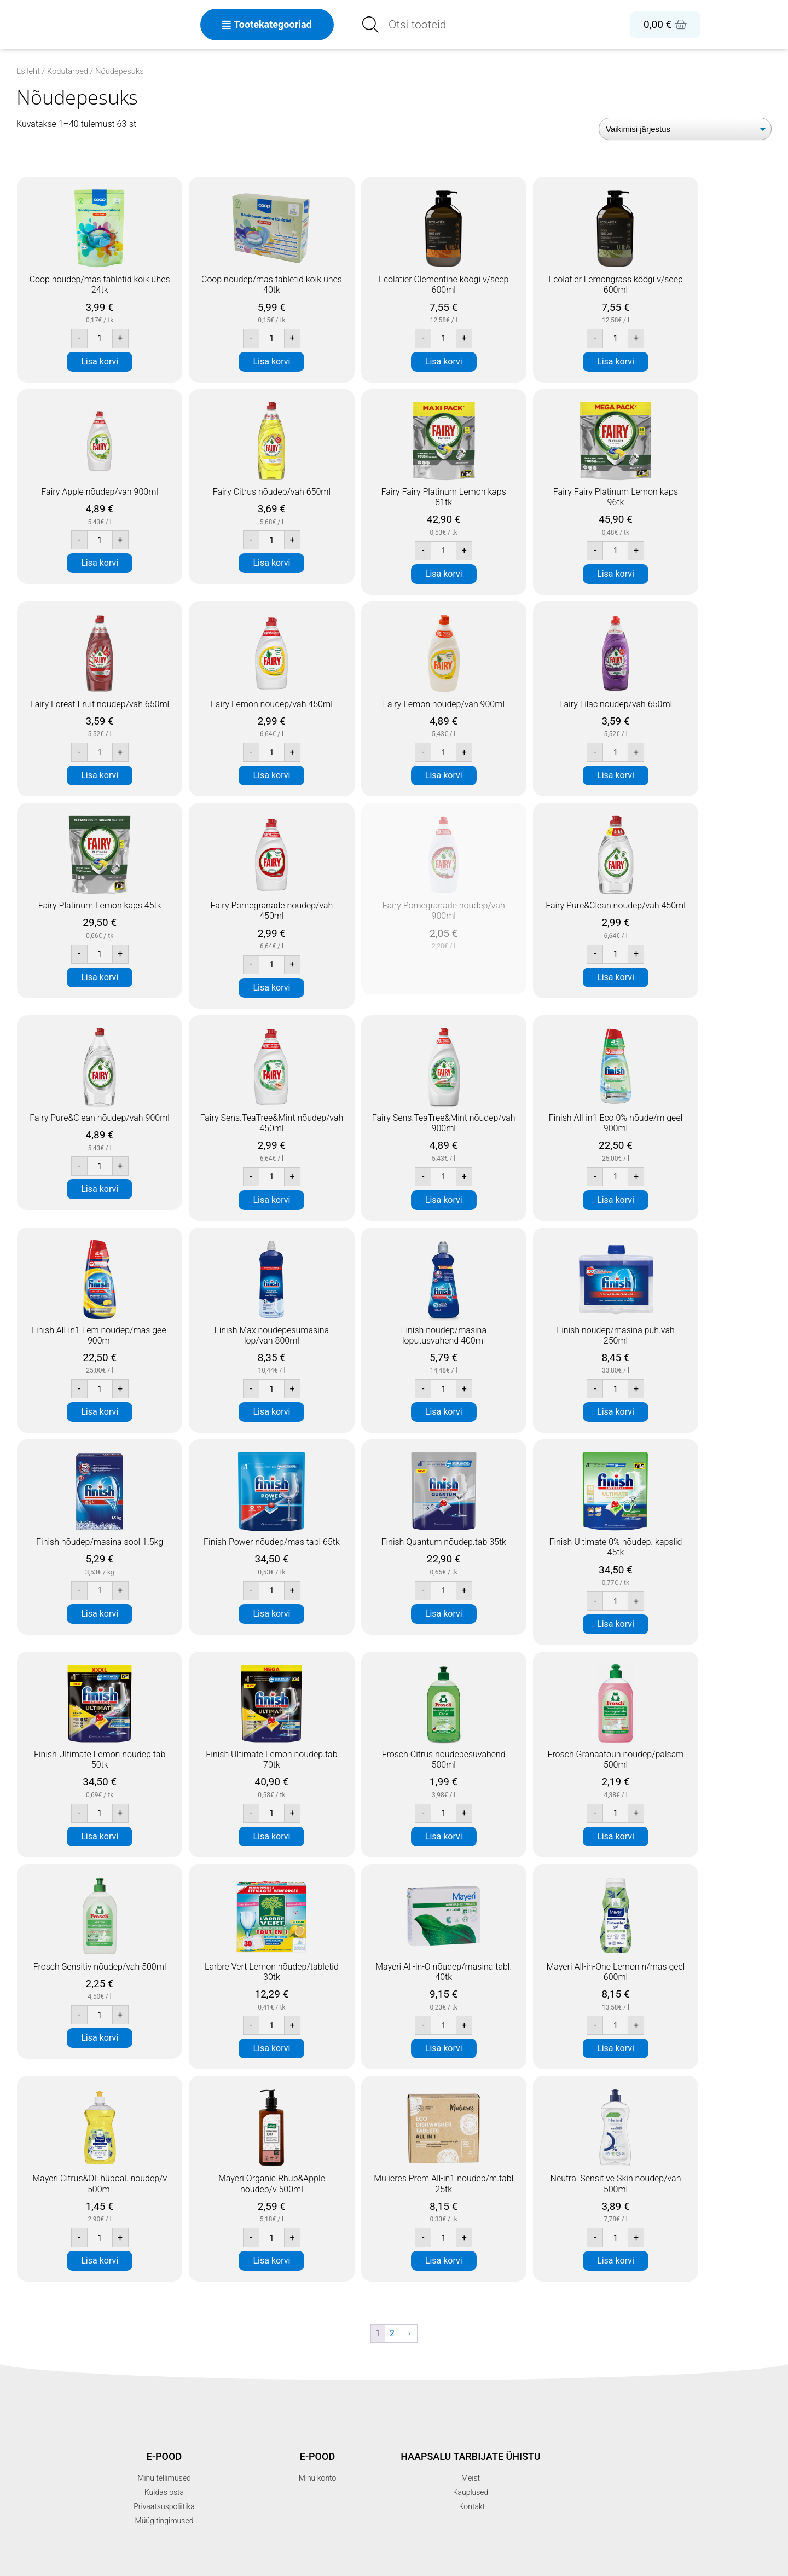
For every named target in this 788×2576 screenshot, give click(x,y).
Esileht (28, 71)
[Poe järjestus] (685, 129)
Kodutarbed (67, 71)
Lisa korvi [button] (99, 361)
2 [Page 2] (392, 2333)
